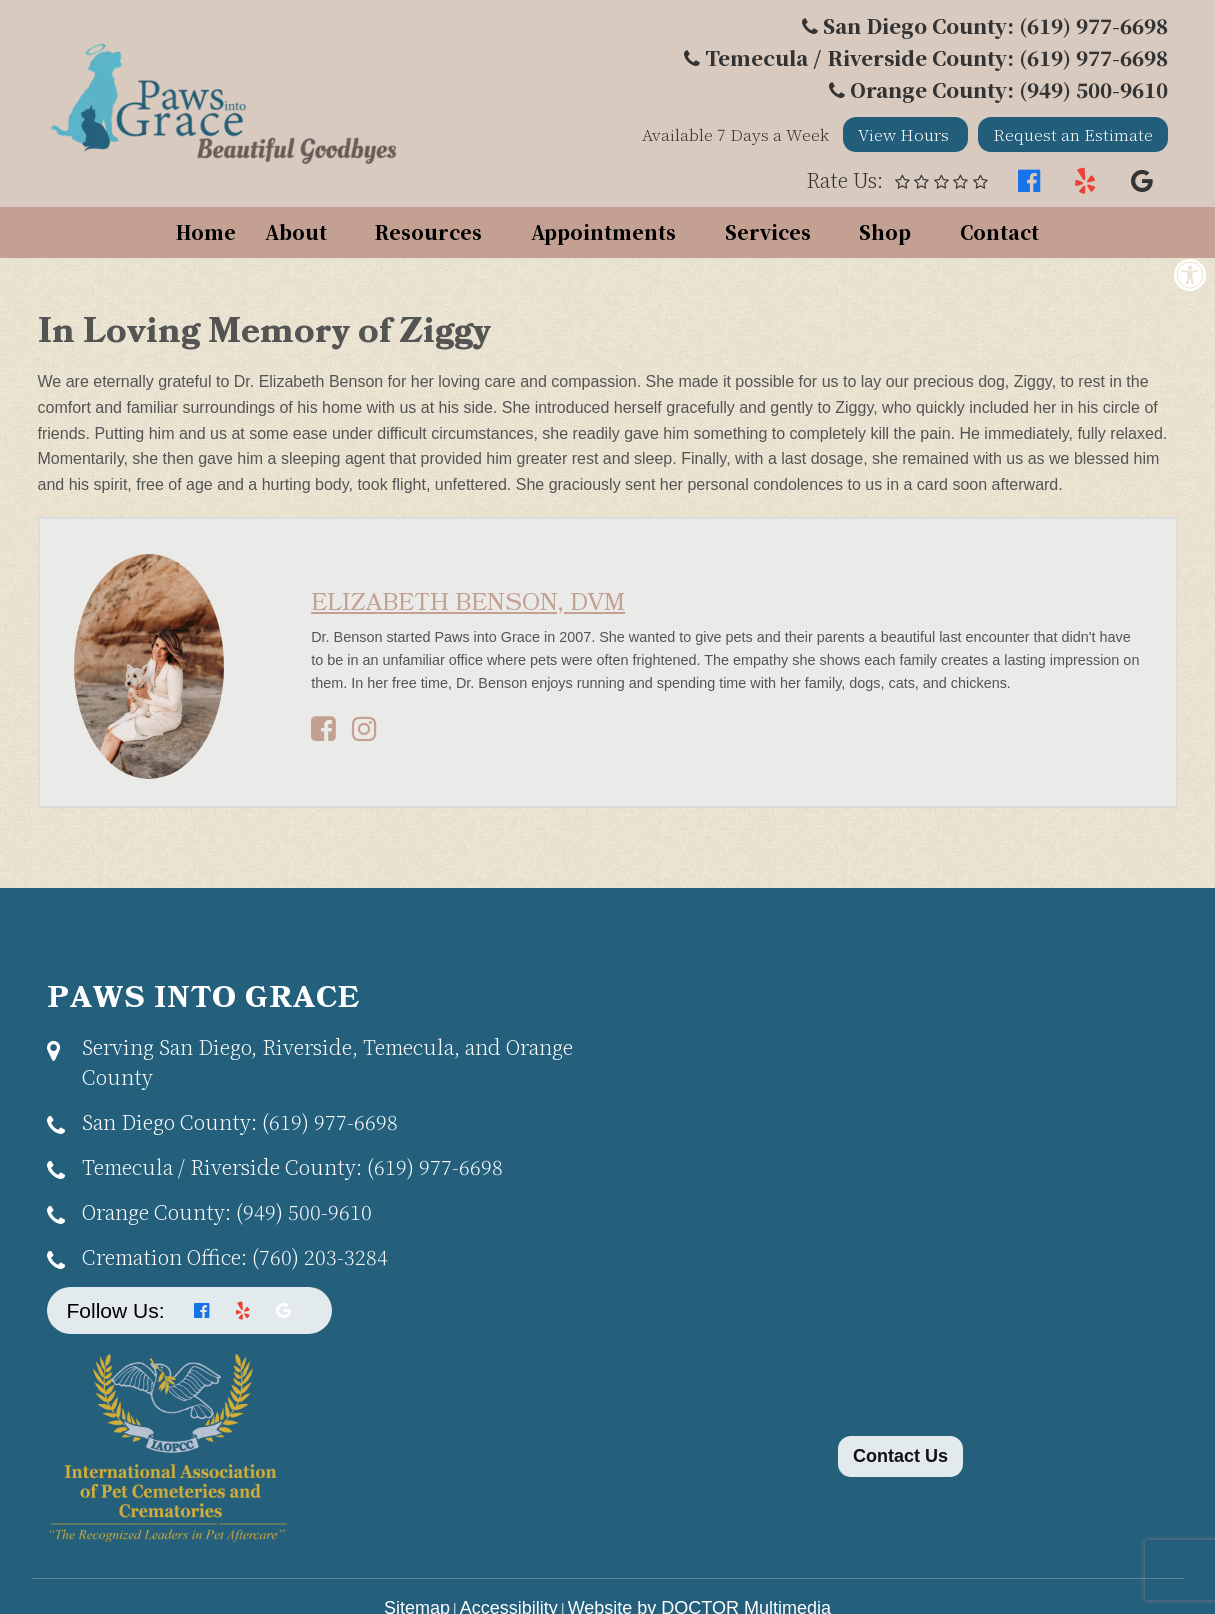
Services (768, 231)
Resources (428, 231)
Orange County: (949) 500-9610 (1009, 89)
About (296, 231)
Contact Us (900, 1456)
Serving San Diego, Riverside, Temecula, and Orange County (327, 1061)
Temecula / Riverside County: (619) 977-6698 (936, 57)
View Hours (905, 134)
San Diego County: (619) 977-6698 (995, 25)
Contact (999, 231)
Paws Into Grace (203, 999)
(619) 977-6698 (240, 1121)
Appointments (603, 231)
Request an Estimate (1073, 134)
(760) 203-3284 (235, 1256)
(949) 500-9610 (227, 1211)
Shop (885, 231)
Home (206, 231)
